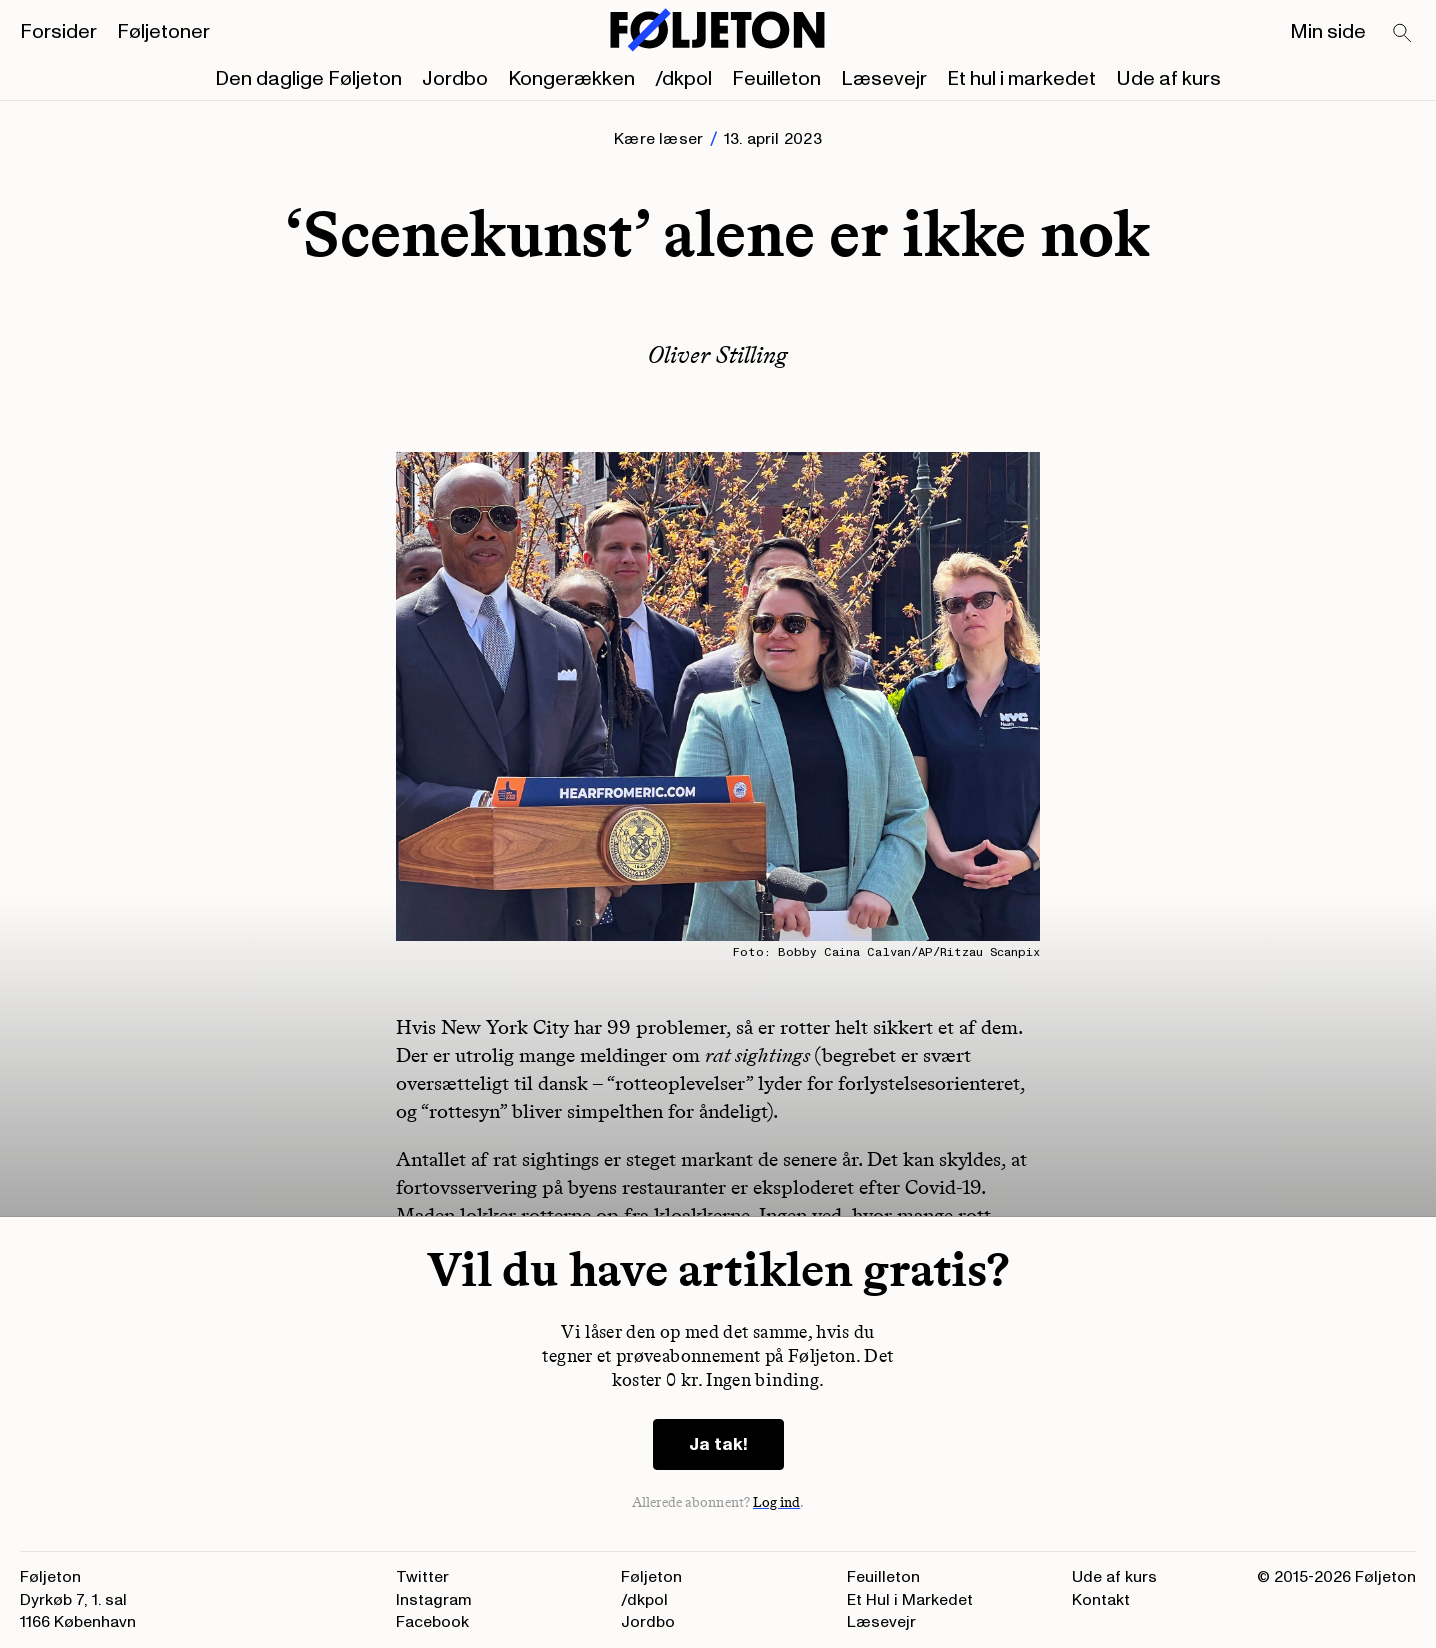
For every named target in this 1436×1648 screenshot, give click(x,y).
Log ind (777, 1502)
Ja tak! (718, 1444)
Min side (1328, 32)
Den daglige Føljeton (308, 79)
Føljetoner (163, 32)
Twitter (422, 1577)
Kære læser (658, 139)
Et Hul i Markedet (910, 1600)
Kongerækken (571, 79)
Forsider (58, 32)
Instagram (434, 1600)
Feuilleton (776, 79)
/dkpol (683, 79)
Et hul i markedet (1021, 79)
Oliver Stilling (718, 354)
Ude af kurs (1168, 79)
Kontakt (1101, 1600)
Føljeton (651, 1577)
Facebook (432, 1622)
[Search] (1403, 34)
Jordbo (455, 79)
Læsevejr (884, 79)
